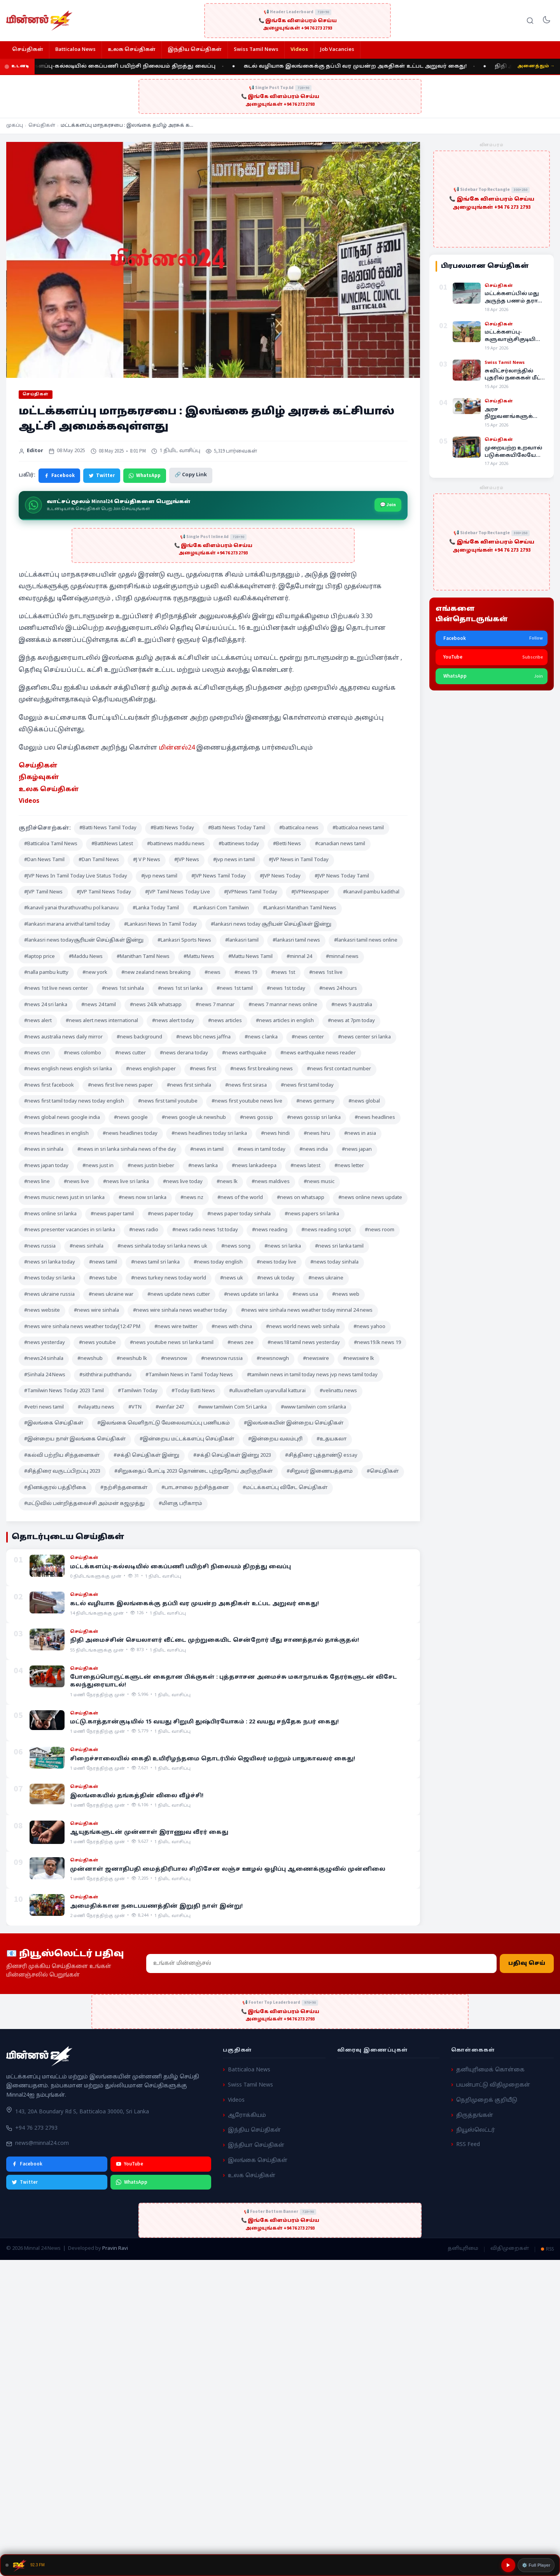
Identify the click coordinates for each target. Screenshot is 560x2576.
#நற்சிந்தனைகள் (123, 1488)
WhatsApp (145, 475)
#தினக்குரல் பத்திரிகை (55, 1488)
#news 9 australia (351, 1005)
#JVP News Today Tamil (342, 876)
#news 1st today (286, 989)
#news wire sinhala (96, 1310)
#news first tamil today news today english (74, 1101)
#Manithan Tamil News (143, 957)
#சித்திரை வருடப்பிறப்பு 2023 (62, 1471)
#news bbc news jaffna (203, 1037)
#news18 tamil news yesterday (304, 1343)
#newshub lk (132, 1359)
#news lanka (203, 1166)
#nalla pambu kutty (46, 973)
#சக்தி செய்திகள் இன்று (146, 1455)
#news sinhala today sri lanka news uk (162, 1246)
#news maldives (271, 1182)
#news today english (218, 1262)
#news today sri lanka (49, 1278)
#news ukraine (325, 1278)
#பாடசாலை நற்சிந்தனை (195, 1488)
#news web (345, 1294)
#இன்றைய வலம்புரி (275, 1439)
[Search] (530, 20)
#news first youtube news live (247, 1101)
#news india (313, 1149)
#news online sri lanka (50, 1214)
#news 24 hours (338, 989)
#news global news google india (62, 1118)
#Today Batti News (193, 1391)
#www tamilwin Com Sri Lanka (232, 1407)
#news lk (227, 1182)
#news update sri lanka (251, 1294)
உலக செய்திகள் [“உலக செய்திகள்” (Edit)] (49, 789)
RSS (547, 2249)
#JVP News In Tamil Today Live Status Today (75, 876)
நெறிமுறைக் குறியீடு (486, 2100)
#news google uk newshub (194, 1118)
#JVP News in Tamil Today (299, 860)
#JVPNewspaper (310, 892)
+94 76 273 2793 (36, 2128)
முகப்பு (14, 125)
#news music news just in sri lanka (64, 1198)
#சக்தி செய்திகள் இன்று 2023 (232, 1455)
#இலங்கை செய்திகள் (53, 1423)
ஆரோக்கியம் (247, 2115)
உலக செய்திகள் (132, 50)
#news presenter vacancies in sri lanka (69, 1230)
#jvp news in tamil (234, 860)
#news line (37, 1182)
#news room (379, 1230)
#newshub (90, 1359)
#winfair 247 (170, 1407)
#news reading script (326, 1230)
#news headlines (375, 1118)
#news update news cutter (178, 1294)
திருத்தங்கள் (474, 2115)
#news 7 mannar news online (282, 1005)
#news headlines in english (56, 1134)
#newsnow (174, 1359)
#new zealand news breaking (156, 973)
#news (212, 973)
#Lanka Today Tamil (156, 908)
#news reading (269, 1230)
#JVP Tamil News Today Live (177, 892)
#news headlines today (130, 1134)
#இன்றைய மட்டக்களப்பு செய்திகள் (187, 1439)
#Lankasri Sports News (184, 940)
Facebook (59, 475)
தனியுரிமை (463, 2249)
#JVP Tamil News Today (104, 892)
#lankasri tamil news (296, 940)
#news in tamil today (261, 1149)
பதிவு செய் (526, 1963)
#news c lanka (261, 1037)
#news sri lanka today (49, 1262)
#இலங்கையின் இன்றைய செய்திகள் (293, 1423)
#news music (319, 1182)
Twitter (102, 475)
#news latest (305, 1166)
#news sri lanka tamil (339, 1246)
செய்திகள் (27, 50)
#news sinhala (86, 1246)
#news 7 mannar (215, 1005)
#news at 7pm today (351, 1021)
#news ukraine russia (49, 1294)
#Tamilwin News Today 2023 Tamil (64, 1391)
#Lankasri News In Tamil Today (160, 924)
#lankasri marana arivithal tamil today (67, 924)
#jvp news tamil (159, 876)
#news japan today (46, 1166)
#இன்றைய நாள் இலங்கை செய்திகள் (75, 1439)
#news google (131, 1118)
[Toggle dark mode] (546, 20)
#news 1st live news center (56, 989)
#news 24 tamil (98, 1005)
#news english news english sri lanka (68, 1069)
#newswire (316, 1359)
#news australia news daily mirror (63, 1037)
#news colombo (82, 1053)
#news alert (38, 1021)
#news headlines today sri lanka (209, 1134)
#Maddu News (86, 957)
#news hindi (275, 1134)
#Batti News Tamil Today (107, 828)
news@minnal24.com (42, 2143)
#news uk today (275, 1278)
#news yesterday (44, 1343)
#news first (203, 1069)
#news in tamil (207, 1149)
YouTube (129, 2163)
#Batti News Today (172, 828)
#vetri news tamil (44, 1407)
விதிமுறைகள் (509, 2249)
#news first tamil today (307, 1085)
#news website (42, 1310)
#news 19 (245, 973)
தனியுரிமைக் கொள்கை (490, 2070)
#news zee (241, 1343)
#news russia (40, 1246)
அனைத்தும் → (536, 66)
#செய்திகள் (383, 1471)
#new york (94, 973)
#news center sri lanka (364, 1037)
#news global (364, 1101)
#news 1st (283, 973)
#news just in (98, 1166)
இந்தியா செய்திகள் (256, 2145)
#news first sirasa (246, 1085)
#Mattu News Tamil (250, 957)
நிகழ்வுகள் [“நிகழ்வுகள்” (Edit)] (39, 777)
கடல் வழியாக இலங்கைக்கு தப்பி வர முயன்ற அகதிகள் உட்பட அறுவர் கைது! (368, 66)
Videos (299, 50)
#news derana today (184, 1053)
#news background (139, 1037)
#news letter (349, 1166)
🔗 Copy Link (191, 475)
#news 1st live (326, 973)
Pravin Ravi (115, 2249)
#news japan (357, 1149)
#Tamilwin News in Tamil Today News (189, 1375)
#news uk (231, 1278)
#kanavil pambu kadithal (371, 892)
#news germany (315, 1101)
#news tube (103, 1278)
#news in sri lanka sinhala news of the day (126, 1149)
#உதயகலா (331, 1439)
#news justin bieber (151, 1166)
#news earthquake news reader (318, 1053)
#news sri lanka (282, 1246)
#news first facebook (49, 1085)
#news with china (232, 1327)
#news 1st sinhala (123, 989)
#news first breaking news (261, 1069)
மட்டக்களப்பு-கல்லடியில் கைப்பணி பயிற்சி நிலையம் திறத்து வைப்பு (128, 66)
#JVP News (186, 860)
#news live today (183, 1182)
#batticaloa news (298, 828)
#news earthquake (244, 1053)
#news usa (305, 1294)
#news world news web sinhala (303, 1327)
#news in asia (360, 1134)
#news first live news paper (120, 1085)
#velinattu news (338, 1391)
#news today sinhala (334, 1262)
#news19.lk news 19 (377, 1343)
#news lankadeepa (254, 1166)
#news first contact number (339, 1069)
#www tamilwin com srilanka (313, 1407)
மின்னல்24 (177, 748)
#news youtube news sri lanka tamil (172, 1343)
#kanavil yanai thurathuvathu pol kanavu (71, 908)
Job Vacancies (337, 50)
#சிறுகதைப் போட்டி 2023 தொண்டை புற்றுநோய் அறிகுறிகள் (193, 1471)
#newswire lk (358, 1359)
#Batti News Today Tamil (236, 828)
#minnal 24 (299, 957)
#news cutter (130, 1053)
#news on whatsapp (300, 1198)
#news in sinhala (43, 1149)
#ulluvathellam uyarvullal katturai (267, 1391)
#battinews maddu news (176, 844)
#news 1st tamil (235, 989)
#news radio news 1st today (205, 1230)
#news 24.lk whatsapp (156, 1005)
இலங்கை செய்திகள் (257, 2160)
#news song (235, 1246)
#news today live (276, 1262)
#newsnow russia (222, 1359)
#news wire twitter (176, 1327)
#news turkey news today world (168, 1278)
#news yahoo (369, 1327)
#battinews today (239, 844)
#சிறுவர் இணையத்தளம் (320, 1471)
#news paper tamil (112, 1214)
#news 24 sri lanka (45, 1005)
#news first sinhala (189, 1085)
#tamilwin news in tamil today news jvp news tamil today (312, 1375)
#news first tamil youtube (168, 1101)
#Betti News (287, 844)
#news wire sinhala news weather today (180, 1310)
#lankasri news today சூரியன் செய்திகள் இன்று (271, 924)
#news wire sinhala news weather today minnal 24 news (307, 1310)
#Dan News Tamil (44, 860)
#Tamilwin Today (138, 1391)
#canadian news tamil (340, 844)
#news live (76, 1182)
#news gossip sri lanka (314, 1118)
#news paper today (170, 1214)
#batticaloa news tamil (358, 828)
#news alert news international (102, 1021)
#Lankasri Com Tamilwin (221, 908)
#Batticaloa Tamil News (50, 844)
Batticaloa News (75, 50)
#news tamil (103, 1262)
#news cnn (37, 1053)
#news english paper (151, 1069)
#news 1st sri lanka (180, 989)
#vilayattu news (96, 1407)
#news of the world (240, 1198)
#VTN (135, 1407)
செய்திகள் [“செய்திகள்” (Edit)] (38, 766)
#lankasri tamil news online (365, 940)
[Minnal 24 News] (39, 20)
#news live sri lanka (126, 1182)
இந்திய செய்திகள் (195, 50)
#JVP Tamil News (43, 892)
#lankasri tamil (242, 940)
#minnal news (342, 957)
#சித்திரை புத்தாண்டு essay (321, 1455)
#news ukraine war (111, 1294)
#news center (308, 1037)
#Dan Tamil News (99, 860)
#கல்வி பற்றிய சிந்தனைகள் (62, 1455)
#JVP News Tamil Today (218, 876)
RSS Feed (468, 2144)
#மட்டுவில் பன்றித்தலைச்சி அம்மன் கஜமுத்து (84, 1504)
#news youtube (97, 1343)
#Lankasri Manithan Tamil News (299, 908)
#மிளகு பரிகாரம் (180, 1504)
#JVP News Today (280, 876)
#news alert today (173, 1021)
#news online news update (370, 1198)
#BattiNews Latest (112, 844)
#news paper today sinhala (239, 1214)
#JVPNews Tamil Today (250, 892)
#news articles (225, 1021)
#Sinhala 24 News (44, 1375)
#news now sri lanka (142, 1198)
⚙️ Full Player (536, 2565)
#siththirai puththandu (105, 1375)
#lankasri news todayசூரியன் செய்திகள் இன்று (84, 940)
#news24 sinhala (43, 1359)
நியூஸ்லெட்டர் (475, 2130)
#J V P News (146, 860)
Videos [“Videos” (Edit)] (29, 801)
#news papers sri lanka (312, 1214)
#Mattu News (199, 957)
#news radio (143, 1230)
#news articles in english (285, 1021)
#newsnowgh (273, 1359)
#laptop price (39, 957)
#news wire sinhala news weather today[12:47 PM (82, 1327)
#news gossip (256, 1118)
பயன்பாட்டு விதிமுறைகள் (493, 2085)
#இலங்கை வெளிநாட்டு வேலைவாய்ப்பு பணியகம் (163, 1423)
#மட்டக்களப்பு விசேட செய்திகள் (285, 1488)
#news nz (191, 1198)
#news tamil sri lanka (155, 1262)
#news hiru (317, 1134)
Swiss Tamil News (256, 50)
